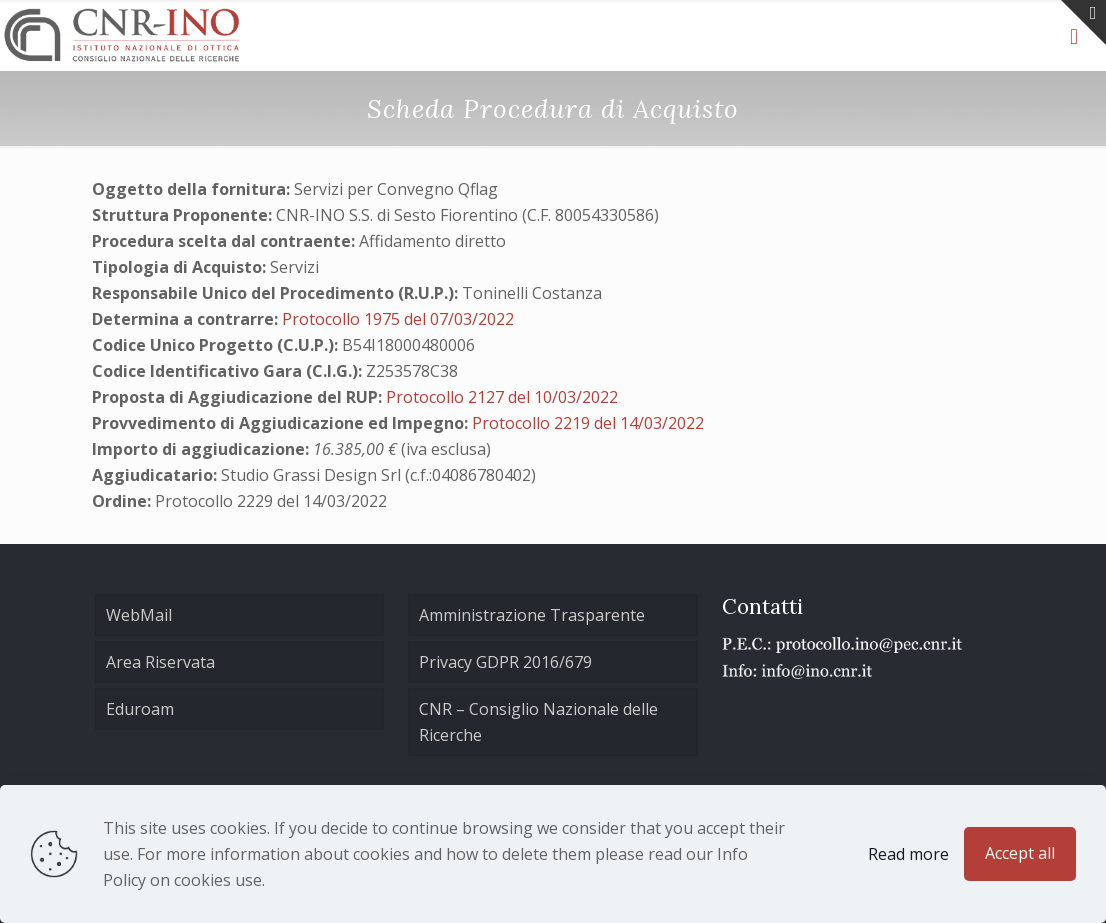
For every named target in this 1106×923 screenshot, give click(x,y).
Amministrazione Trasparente (532, 615)
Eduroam (140, 709)
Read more (908, 854)
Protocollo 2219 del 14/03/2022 (588, 423)
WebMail (139, 615)
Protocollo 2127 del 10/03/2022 (502, 397)
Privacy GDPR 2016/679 (505, 662)
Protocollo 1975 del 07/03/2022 (398, 319)
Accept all (1020, 853)
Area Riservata (160, 662)
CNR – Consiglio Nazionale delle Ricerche (538, 722)
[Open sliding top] (1083, 22)
